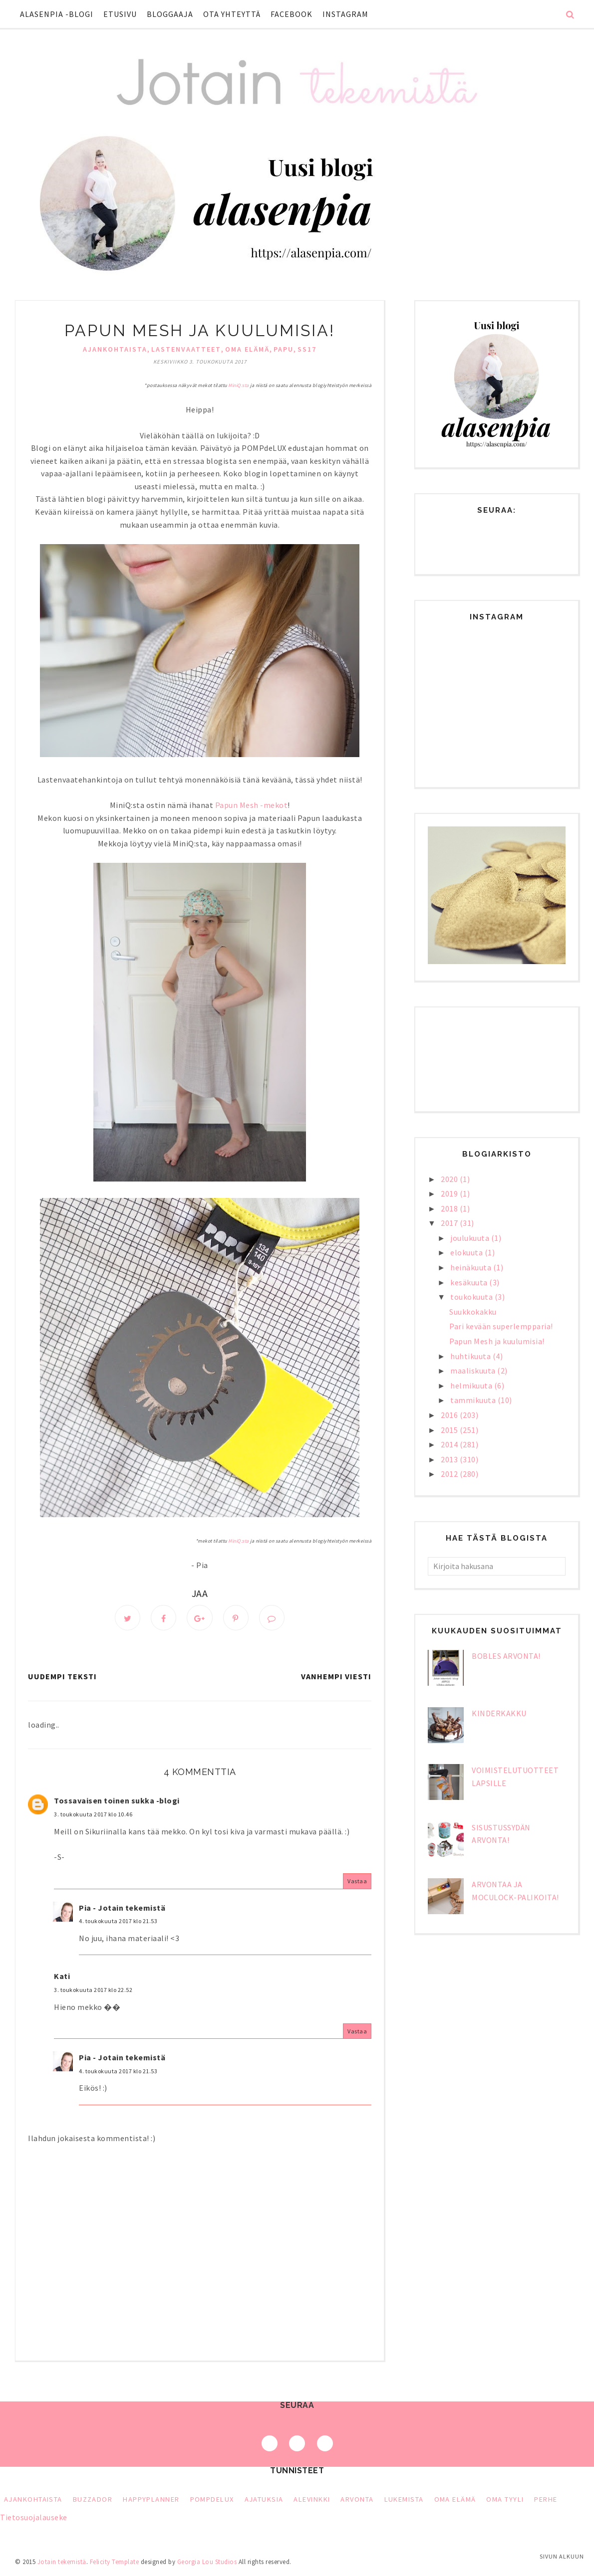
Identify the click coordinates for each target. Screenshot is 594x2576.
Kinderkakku (499, 1713)
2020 (450, 1179)
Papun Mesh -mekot (251, 805)
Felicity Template (114, 2563)
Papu (284, 349)
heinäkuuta (471, 1267)
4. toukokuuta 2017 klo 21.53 (118, 1922)
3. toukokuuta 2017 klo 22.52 (93, 1991)
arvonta (356, 2500)
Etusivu (120, 14)
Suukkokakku (473, 1312)
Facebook (291, 14)
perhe (545, 2500)
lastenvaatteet (186, 349)
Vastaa (357, 1882)
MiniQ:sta (238, 385)
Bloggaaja (170, 14)
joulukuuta (470, 1238)
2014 (450, 1444)
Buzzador (93, 2500)
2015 (450, 1430)
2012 (450, 1474)
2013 (450, 1459)
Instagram (345, 14)
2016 (450, 1415)
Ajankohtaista (115, 349)
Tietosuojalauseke (33, 2519)
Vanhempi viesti (336, 1678)
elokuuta (467, 1252)
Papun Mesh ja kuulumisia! (497, 1341)
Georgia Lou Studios (207, 2563)
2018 (450, 1208)
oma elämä (247, 349)
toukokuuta (472, 1297)
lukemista (404, 2500)
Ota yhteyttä (232, 14)
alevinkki (312, 2500)
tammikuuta (474, 1400)
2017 (450, 1223)
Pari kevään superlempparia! (501, 1326)
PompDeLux (212, 2500)
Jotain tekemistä (61, 2563)
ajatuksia (264, 2500)
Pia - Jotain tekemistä (122, 1909)
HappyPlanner (151, 2500)
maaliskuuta (473, 1371)
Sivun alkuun (562, 2556)
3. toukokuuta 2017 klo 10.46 (93, 1815)
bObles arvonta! (506, 1656)
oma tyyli (505, 2500)
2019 (450, 1193)
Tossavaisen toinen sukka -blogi (117, 1802)
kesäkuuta (469, 1282)
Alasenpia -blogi (56, 14)
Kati (62, 1977)
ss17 (306, 349)
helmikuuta (472, 1385)
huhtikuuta (471, 1356)
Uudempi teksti (62, 1678)
